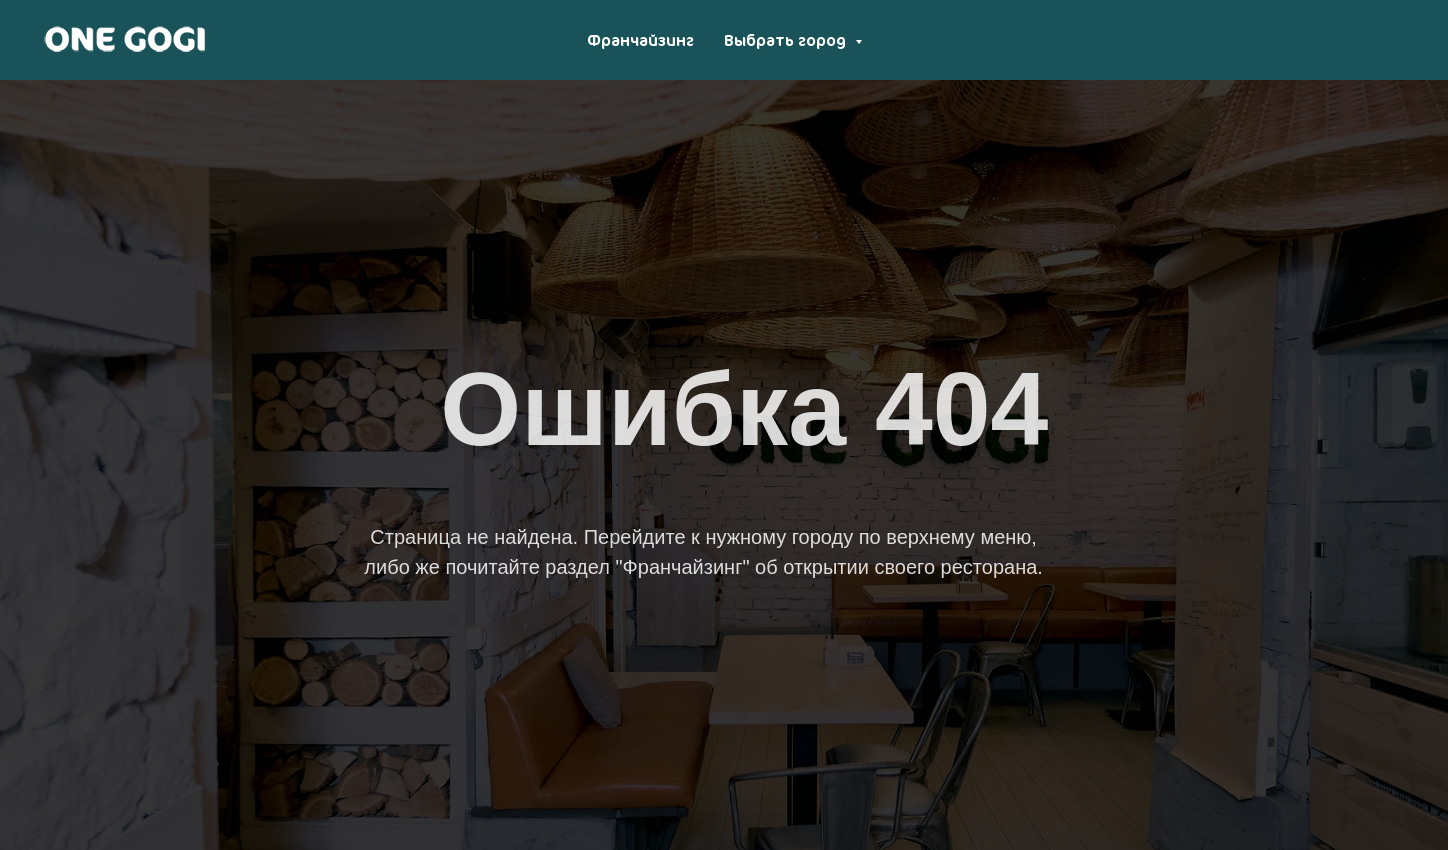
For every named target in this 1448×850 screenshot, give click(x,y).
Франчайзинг (640, 40)
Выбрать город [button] (787, 40)
